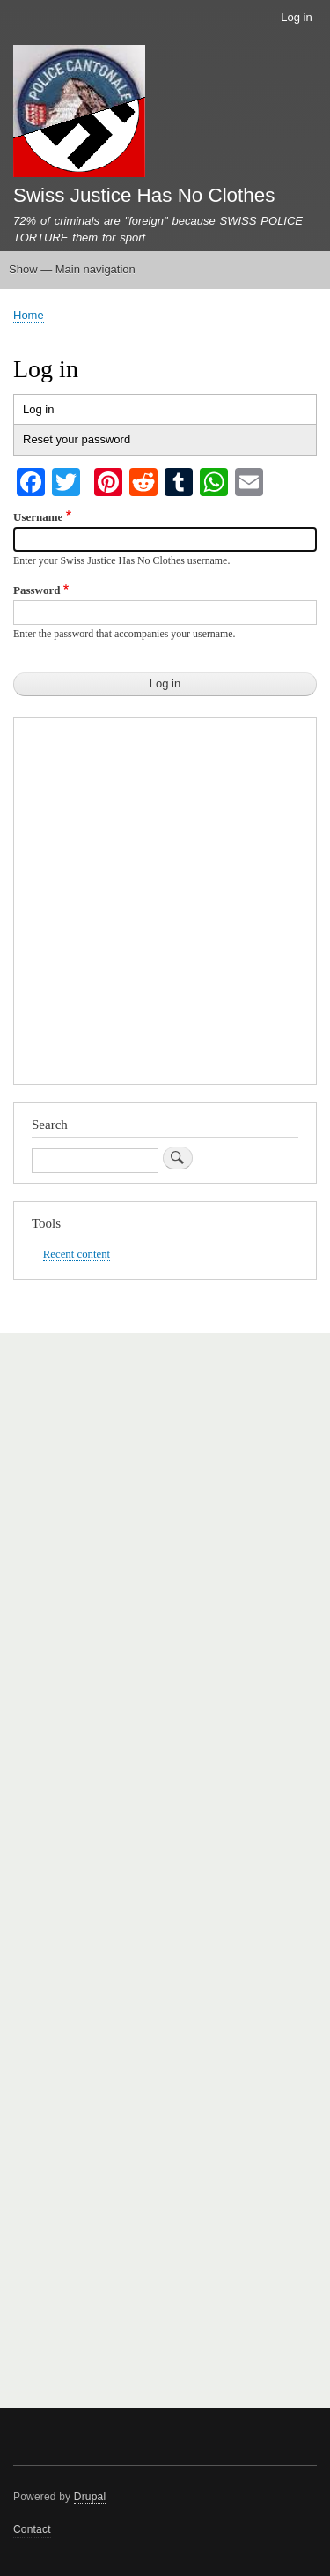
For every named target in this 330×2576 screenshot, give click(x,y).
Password (36, 590)
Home (28, 315)
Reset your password (76, 439)
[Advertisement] (165, 905)
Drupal (90, 2497)
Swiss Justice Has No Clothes (144, 195)
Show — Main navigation (72, 269)
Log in (296, 17)
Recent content (76, 1254)
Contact (32, 2529)
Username (37, 516)
